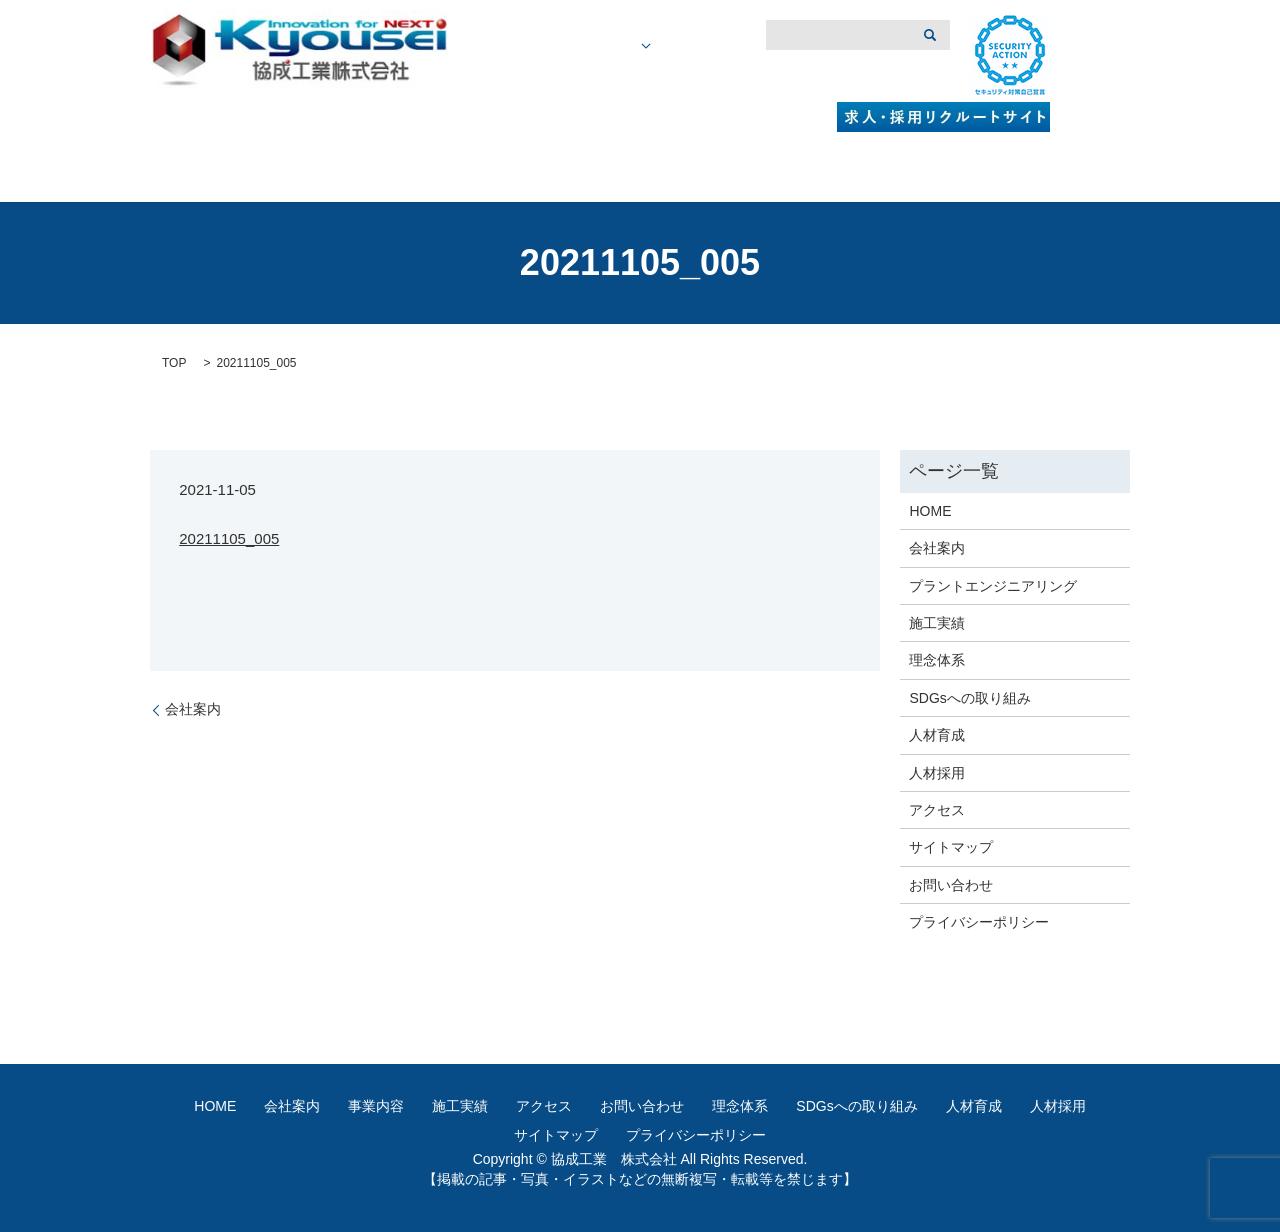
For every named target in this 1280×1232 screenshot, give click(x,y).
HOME (509, 77)
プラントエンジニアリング (993, 586)
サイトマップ (951, 847)
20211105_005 (229, 538)
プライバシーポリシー (979, 922)
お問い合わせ (951, 885)
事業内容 (667, 77)
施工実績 (743, 77)
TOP (174, 363)
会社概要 (578, 77)
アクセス (819, 77)
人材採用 (937, 773)
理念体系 (937, 660)
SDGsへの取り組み (969, 698)
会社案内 (193, 709)
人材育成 (937, 735)
